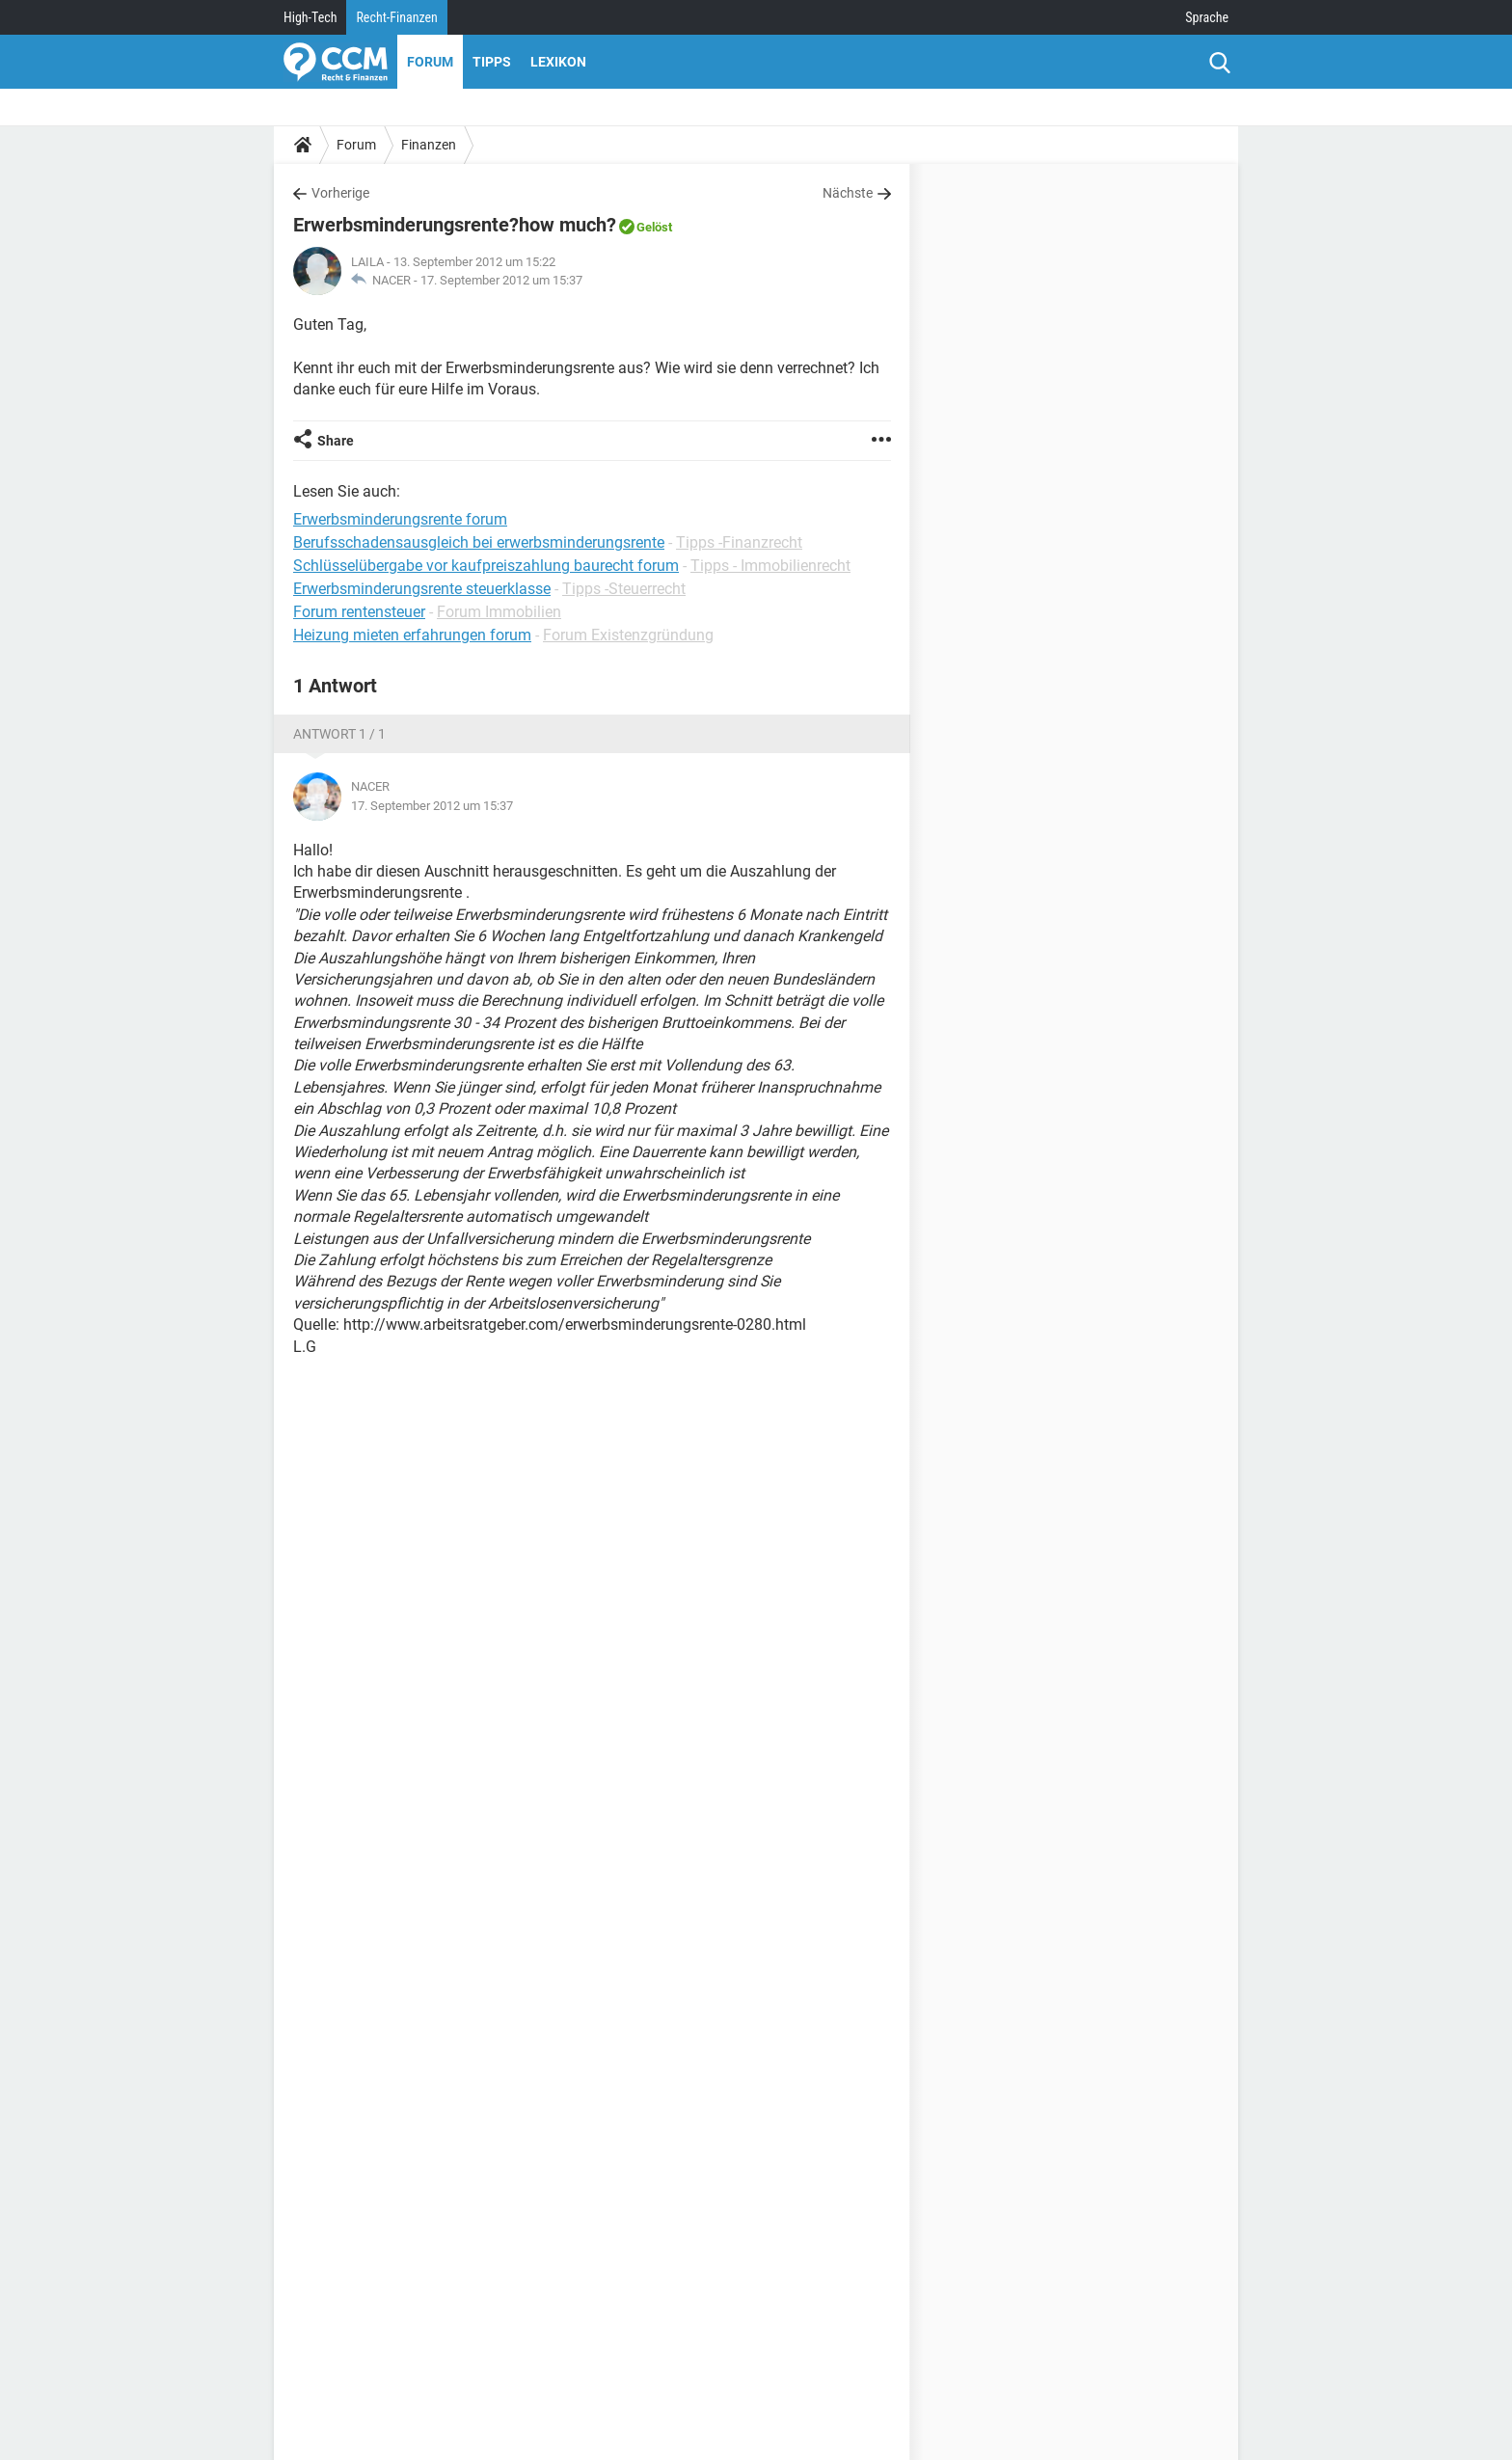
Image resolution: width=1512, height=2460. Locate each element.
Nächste (848, 193)
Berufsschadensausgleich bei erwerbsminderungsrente (478, 542)
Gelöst (654, 227)
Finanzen (428, 144)
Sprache (1206, 17)
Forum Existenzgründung (628, 635)
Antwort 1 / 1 (339, 734)
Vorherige (340, 193)
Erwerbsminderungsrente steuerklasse (422, 589)
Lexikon (558, 61)
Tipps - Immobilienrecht (770, 565)
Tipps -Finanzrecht (739, 542)
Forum (430, 61)
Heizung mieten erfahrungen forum (412, 635)
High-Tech (310, 17)
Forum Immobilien (499, 612)
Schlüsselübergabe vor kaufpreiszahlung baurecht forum (486, 565)
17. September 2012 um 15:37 (501, 280)
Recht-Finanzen (396, 17)
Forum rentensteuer (359, 612)
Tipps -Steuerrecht (624, 589)
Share (335, 440)
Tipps (491, 61)
